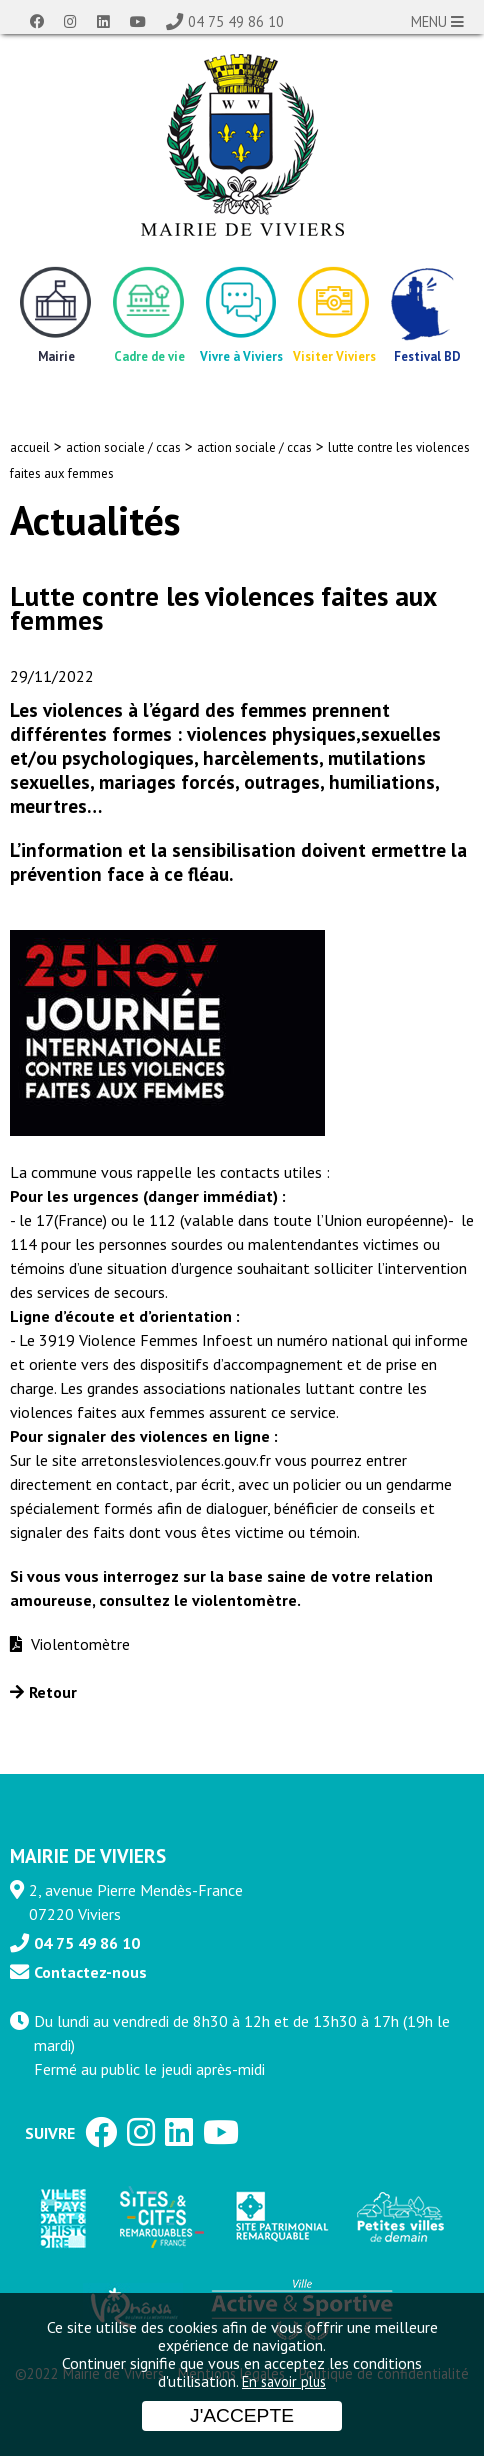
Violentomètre (78, 1644)
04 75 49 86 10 (236, 21)
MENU (437, 21)
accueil (30, 447)
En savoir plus (284, 2381)
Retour (53, 1692)
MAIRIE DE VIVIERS (88, 1855)
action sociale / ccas (123, 447)
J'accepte (242, 2415)
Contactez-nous (90, 1972)
